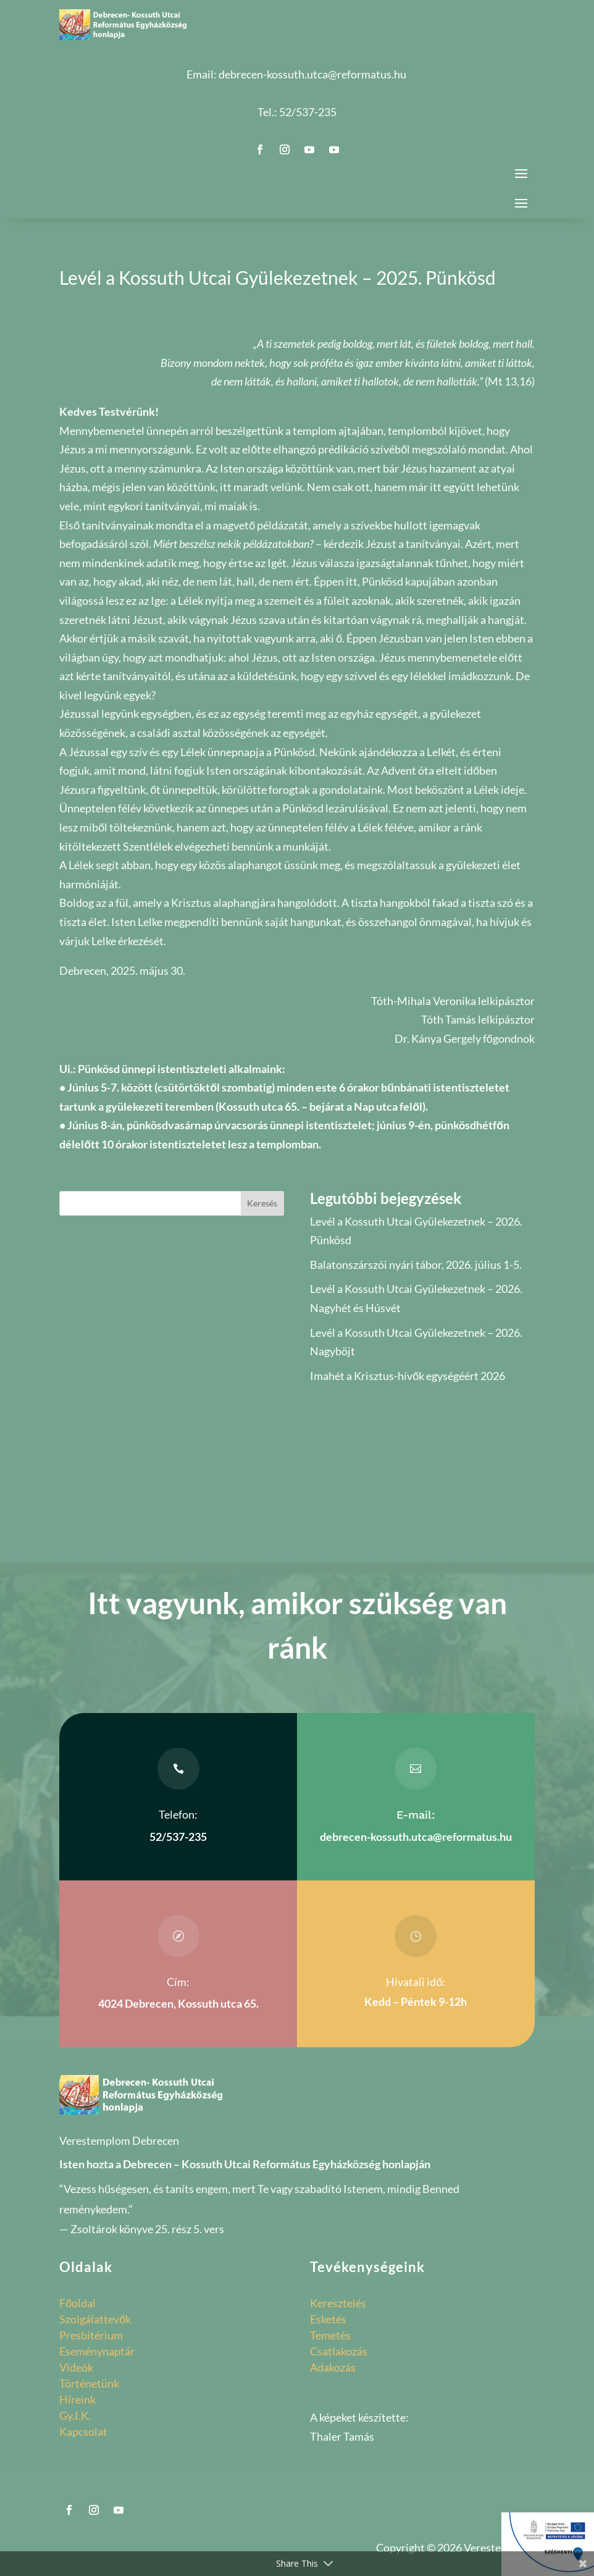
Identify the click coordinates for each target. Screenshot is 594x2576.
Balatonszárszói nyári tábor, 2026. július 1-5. (416, 1264)
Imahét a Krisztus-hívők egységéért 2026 (407, 1376)
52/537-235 (308, 112)
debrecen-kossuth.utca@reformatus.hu (312, 74)
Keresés (262, 1203)
